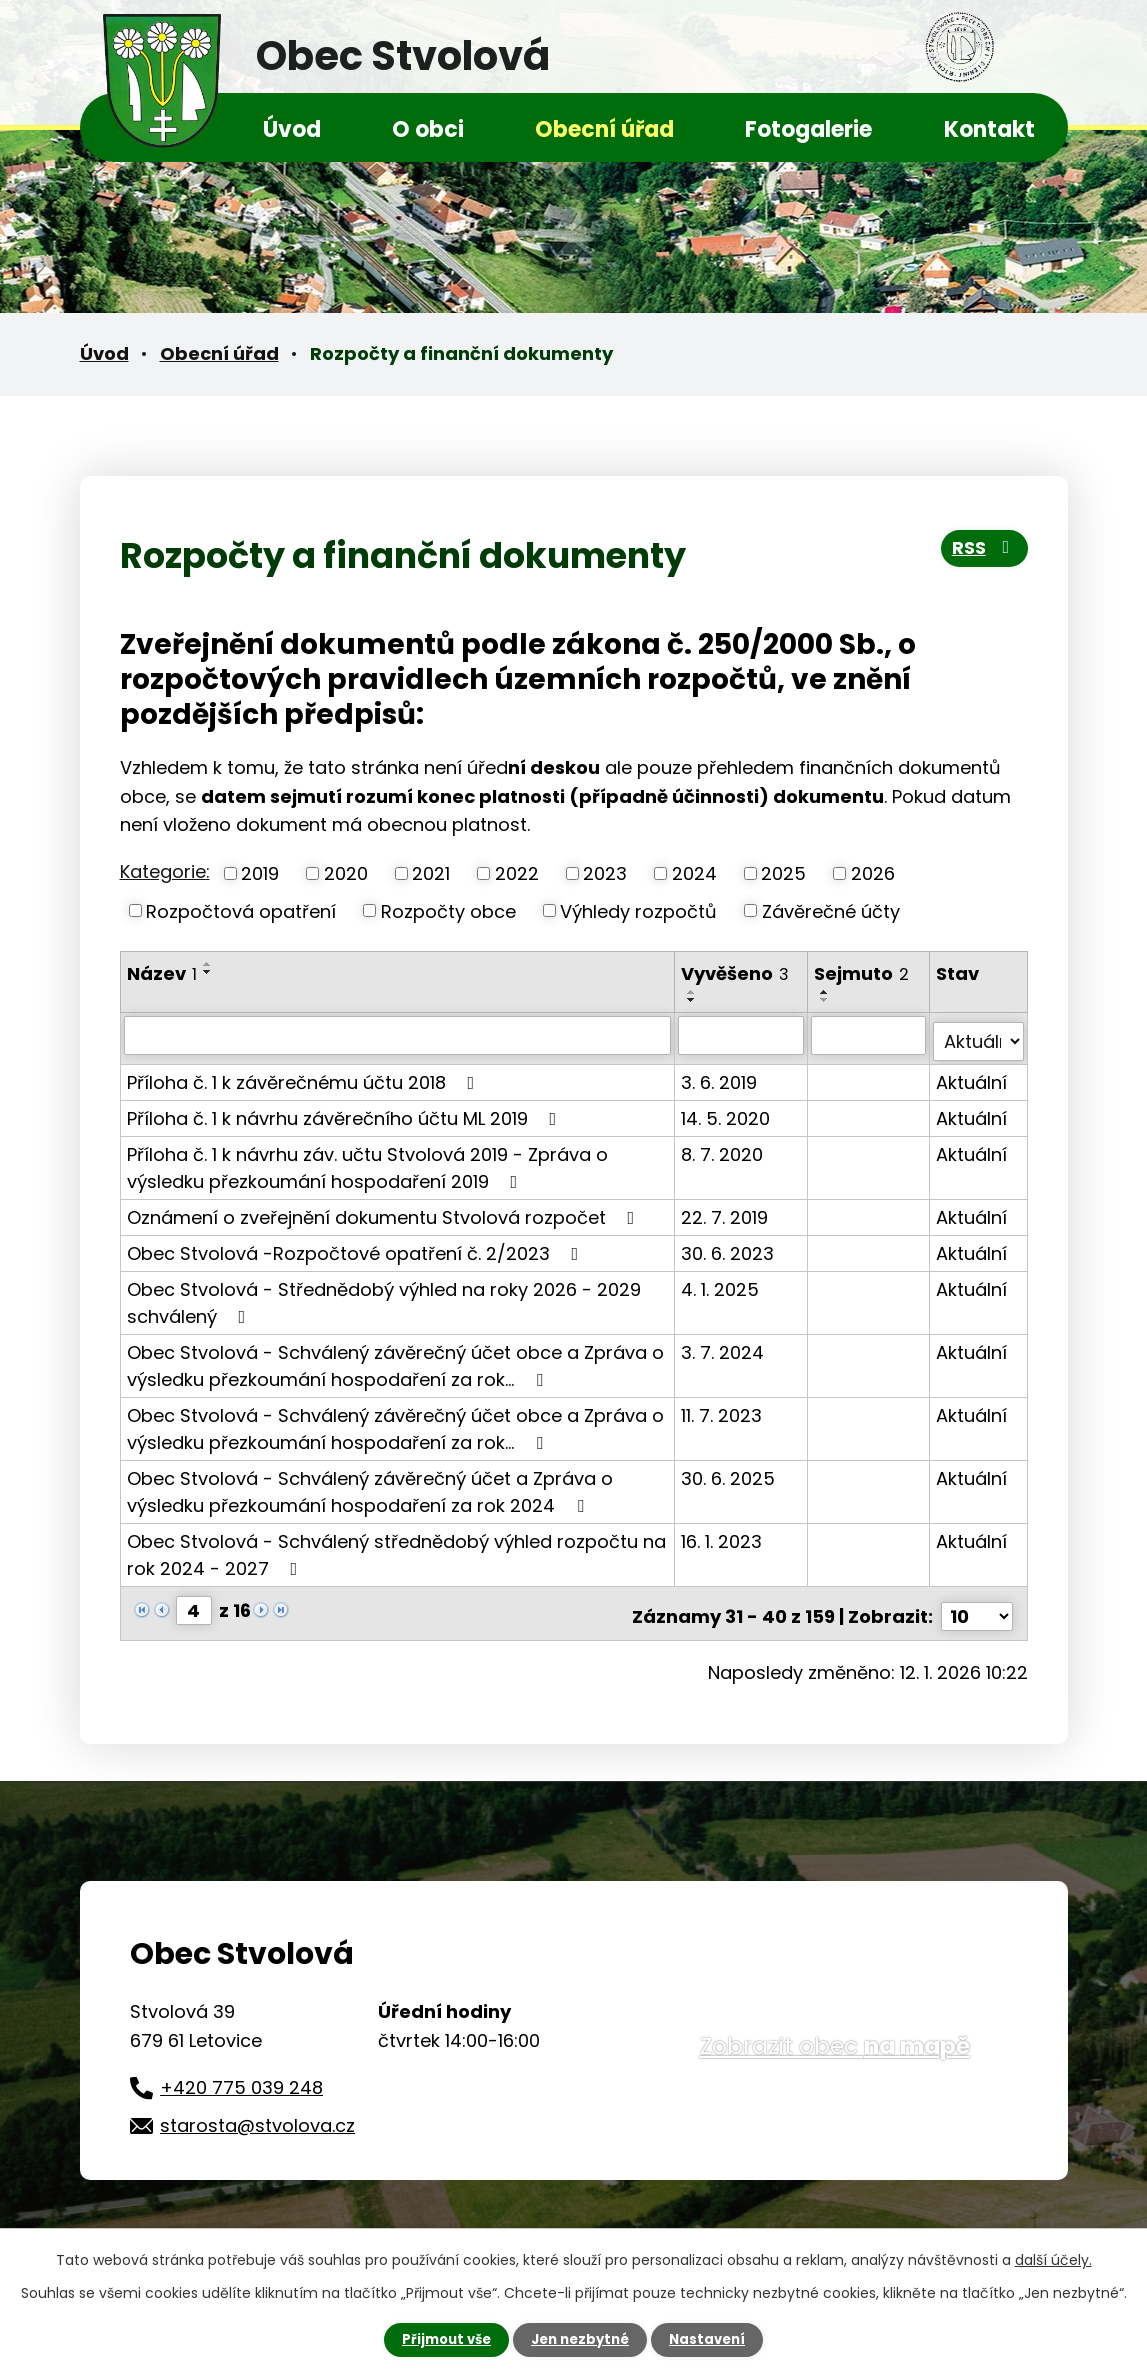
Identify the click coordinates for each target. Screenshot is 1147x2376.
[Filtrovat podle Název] (398, 1035)
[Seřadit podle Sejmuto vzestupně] (826, 992)
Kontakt (989, 129)
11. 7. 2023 (722, 1408)
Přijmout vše (441, 2339)
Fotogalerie (808, 129)
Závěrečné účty (831, 910)
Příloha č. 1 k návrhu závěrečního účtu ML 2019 (346, 1111)
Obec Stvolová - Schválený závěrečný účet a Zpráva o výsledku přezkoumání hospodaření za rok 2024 (370, 1485)
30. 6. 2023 (728, 1246)
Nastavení (714, 2339)
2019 (260, 873)
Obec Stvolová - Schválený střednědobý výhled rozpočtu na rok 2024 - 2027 (396, 1548)
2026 (873, 873)
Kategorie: (165, 871)
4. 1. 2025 (721, 1282)
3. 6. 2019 (720, 1075)
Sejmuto (862, 973)
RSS (981, 553)
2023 (605, 873)
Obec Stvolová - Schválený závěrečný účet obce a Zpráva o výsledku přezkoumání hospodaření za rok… (395, 1359)
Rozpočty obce (448, 910)
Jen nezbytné (581, 2339)
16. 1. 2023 (722, 1534)
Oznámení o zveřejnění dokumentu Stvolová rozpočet (385, 1210)
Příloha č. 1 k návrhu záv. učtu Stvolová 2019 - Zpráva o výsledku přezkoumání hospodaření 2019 (367, 1161)
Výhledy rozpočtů (638, 910)
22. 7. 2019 (725, 1210)
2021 (431, 873)
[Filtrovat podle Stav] (979, 1035)
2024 (694, 873)
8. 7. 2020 (723, 1147)
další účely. (1053, 2259)
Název (162, 973)
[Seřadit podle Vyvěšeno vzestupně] (693, 992)
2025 (783, 873)
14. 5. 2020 (726, 1111)
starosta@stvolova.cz (257, 2111)
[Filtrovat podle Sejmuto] (869, 1035)
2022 (517, 873)
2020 (346, 873)
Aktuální (972, 1075)
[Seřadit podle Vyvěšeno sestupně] (693, 1000)
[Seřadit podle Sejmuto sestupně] (826, 1000)
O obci (428, 129)
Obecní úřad (604, 129)
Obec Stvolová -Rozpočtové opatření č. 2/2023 (357, 1246)
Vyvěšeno (736, 973)
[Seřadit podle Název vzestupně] (208, 964)
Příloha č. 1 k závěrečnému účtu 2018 (305, 1075)
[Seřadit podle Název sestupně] (208, 972)
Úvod (292, 129)
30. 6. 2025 (729, 1471)
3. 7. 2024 (723, 1345)
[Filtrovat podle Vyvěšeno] (742, 1035)
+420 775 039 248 (241, 2074)
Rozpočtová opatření (241, 910)
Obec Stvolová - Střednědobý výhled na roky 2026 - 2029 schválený (384, 1296)
